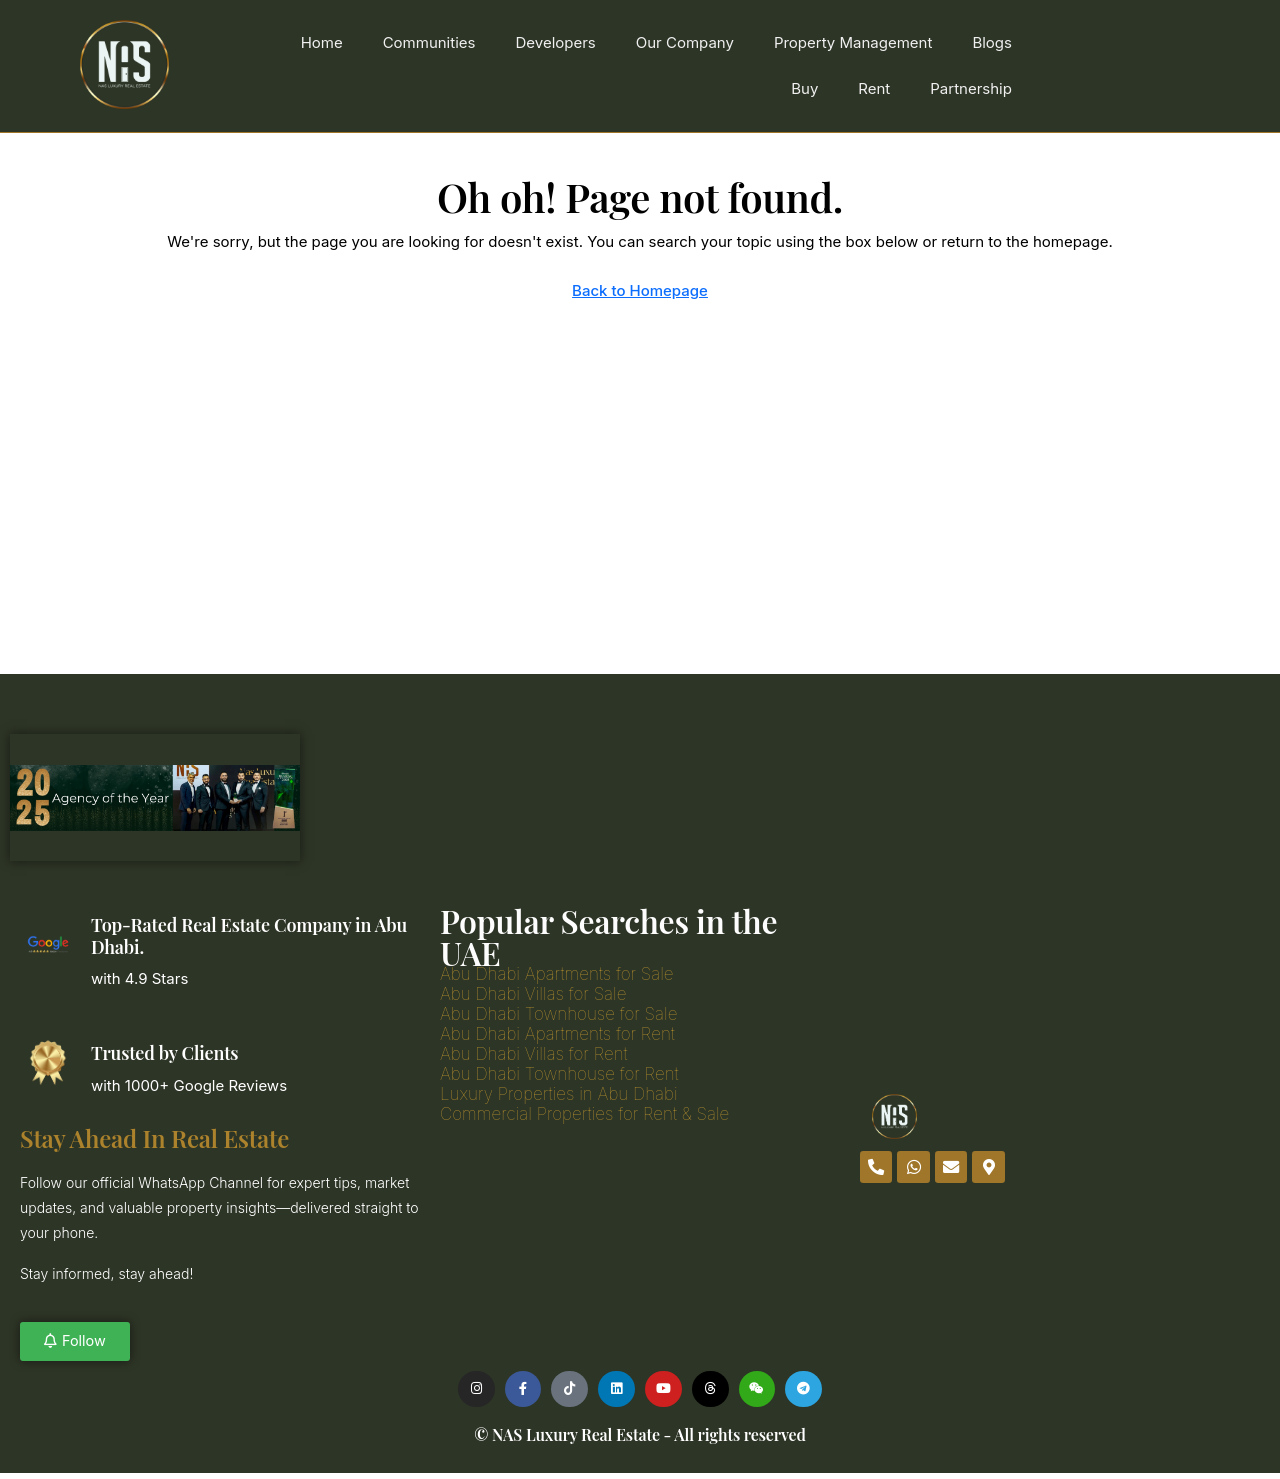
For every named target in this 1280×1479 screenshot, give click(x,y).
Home (322, 42)
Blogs (992, 42)
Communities (429, 42)
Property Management (853, 42)
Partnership (971, 88)
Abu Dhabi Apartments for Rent (557, 1034)
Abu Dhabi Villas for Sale (533, 994)
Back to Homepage (640, 290)
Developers (555, 42)
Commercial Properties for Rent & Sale (584, 1114)
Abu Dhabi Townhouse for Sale (558, 1014)
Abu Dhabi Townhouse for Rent (559, 1074)
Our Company (685, 42)
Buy (804, 88)
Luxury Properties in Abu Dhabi (559, 1094)
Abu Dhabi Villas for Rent (534, 1054)
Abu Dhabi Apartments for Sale (557, 974)
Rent (874, 88)
